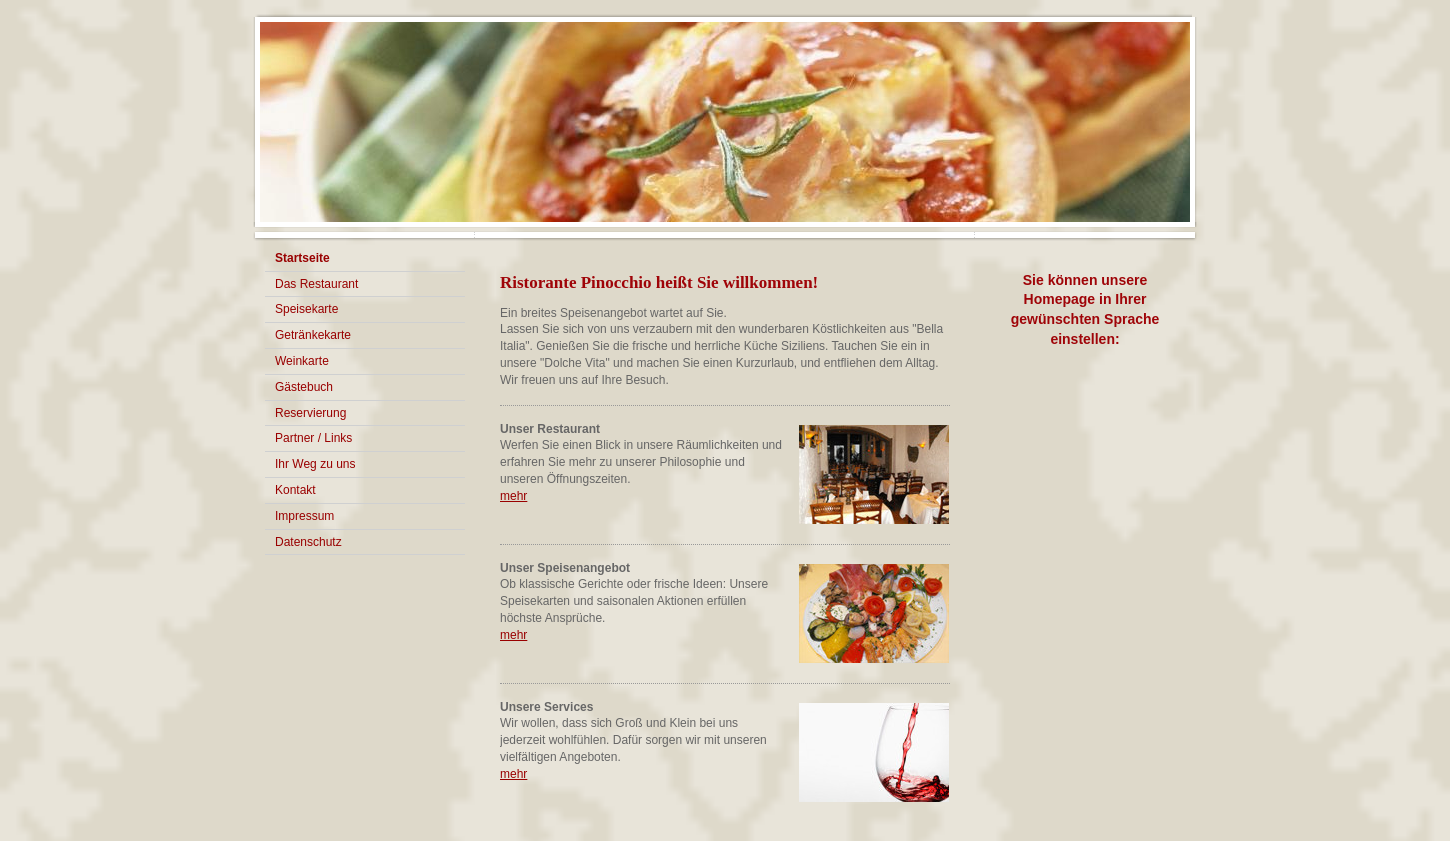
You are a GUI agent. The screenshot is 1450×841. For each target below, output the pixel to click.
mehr (513, 496)
